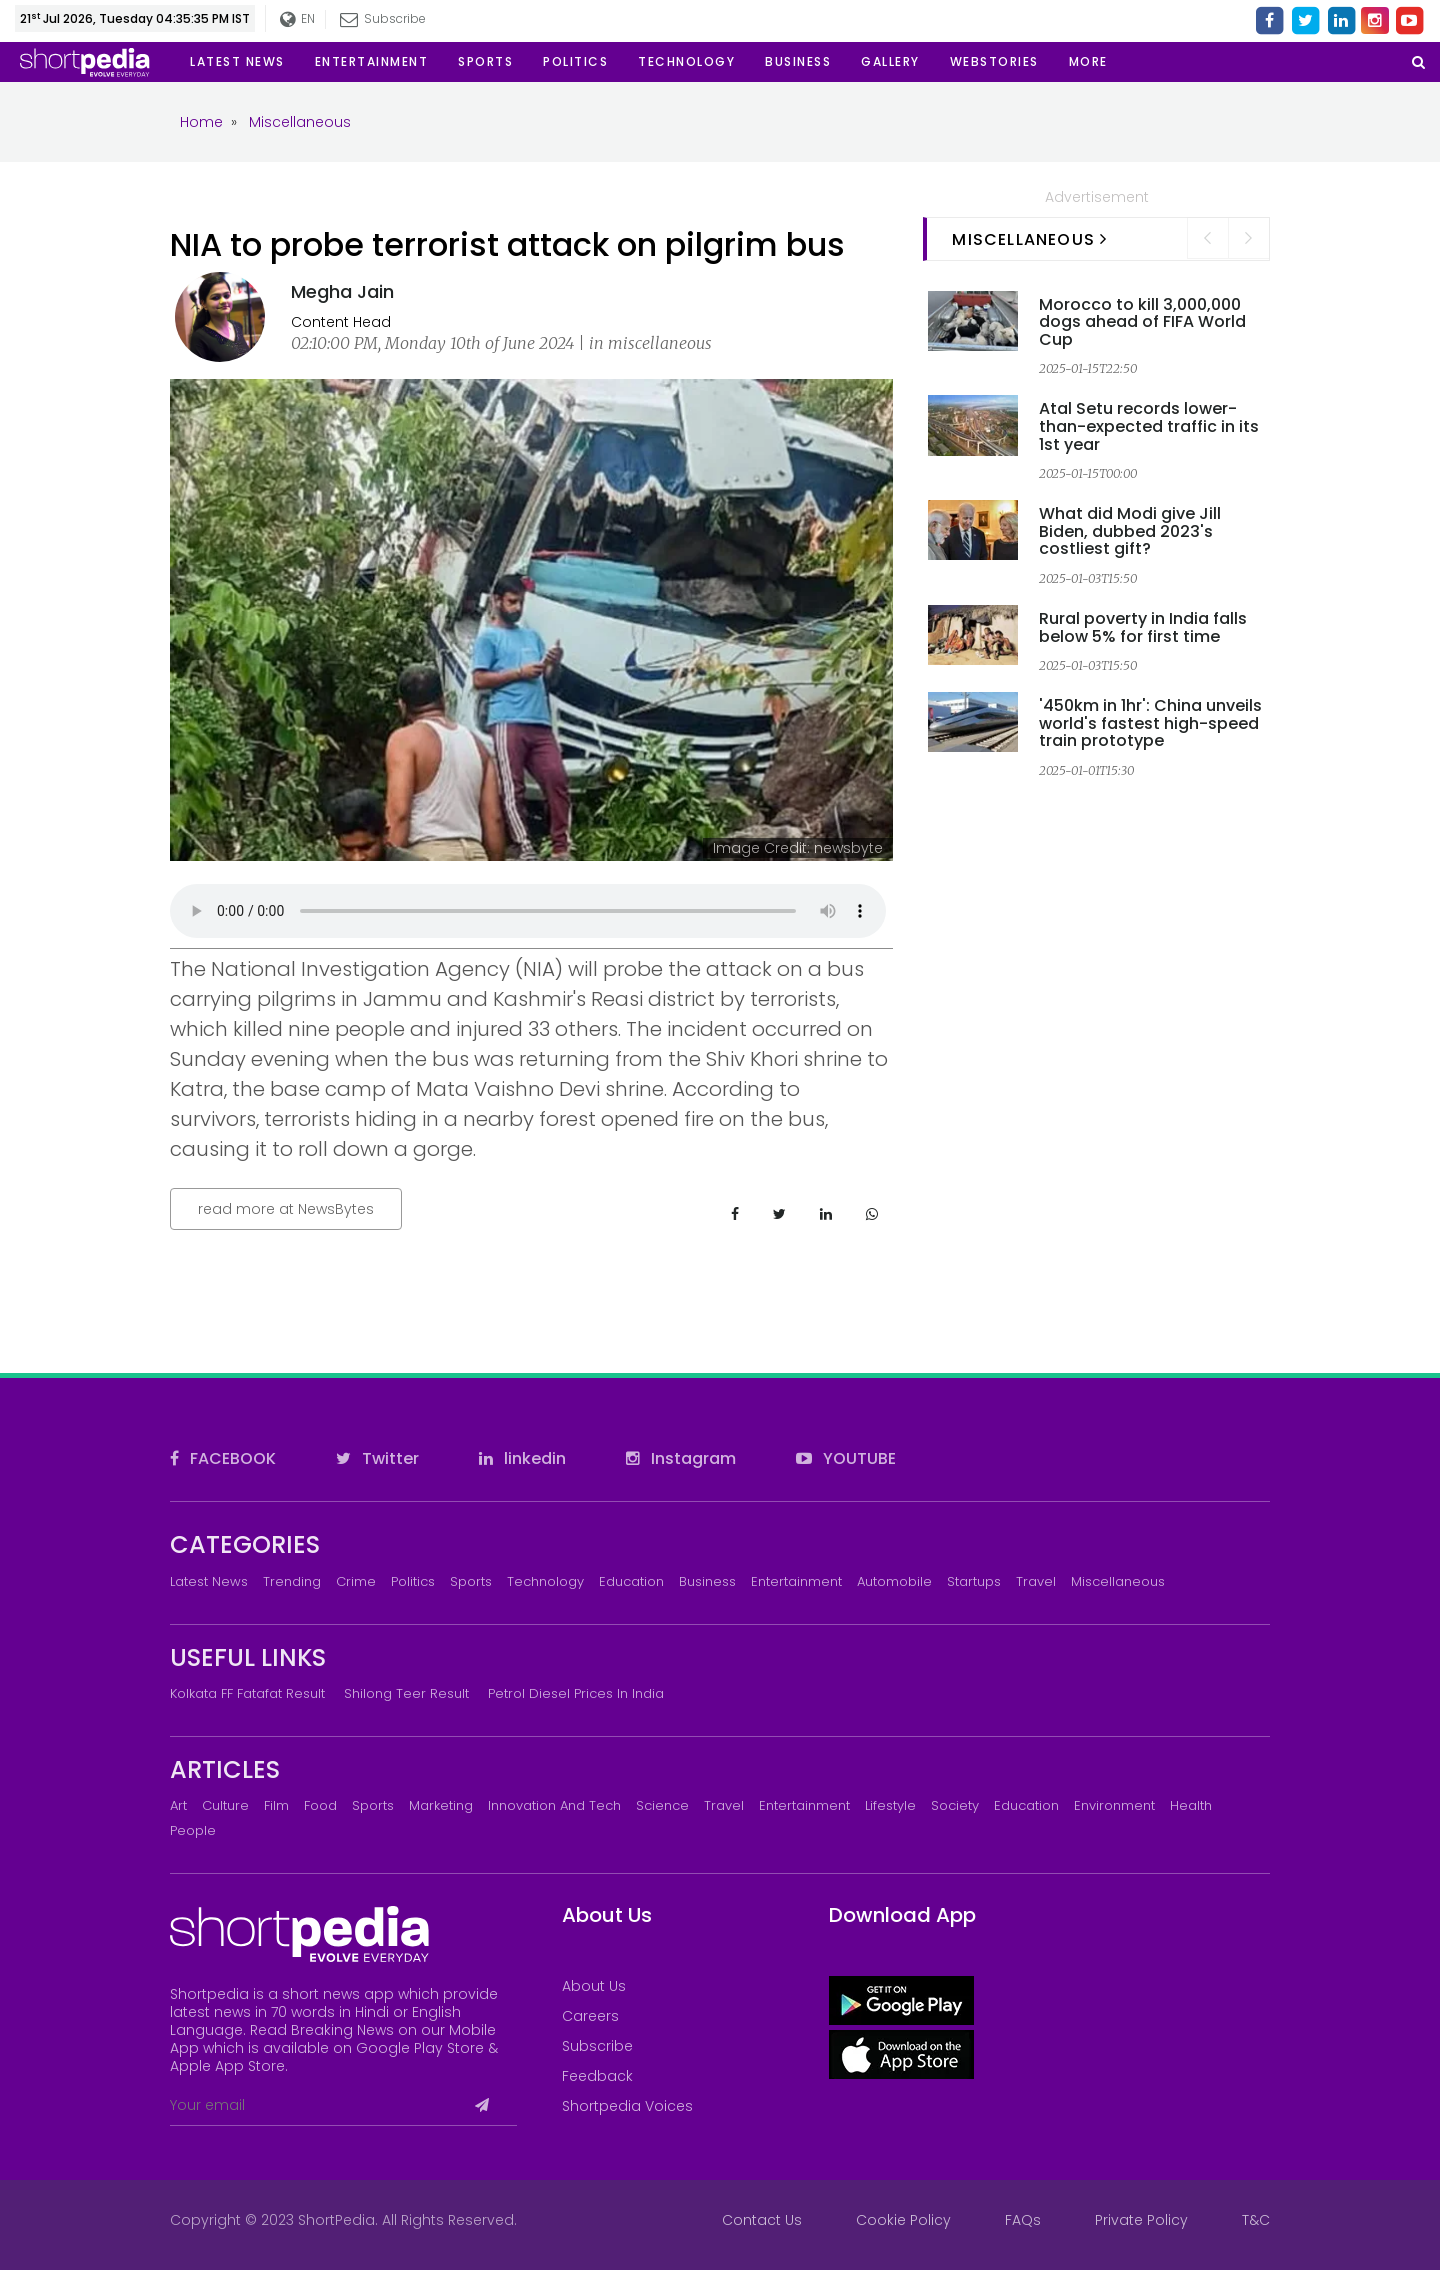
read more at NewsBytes (286, 1209)
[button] (1088, 62)
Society (955, 1805)
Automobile (894, 1581)
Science (662, 1805)
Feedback (597, 2076)
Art (178, 1805)
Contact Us (762, 2220)
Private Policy (1141, 2220)
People (193, 1830)
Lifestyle (890, 1805)
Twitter (377, 1458)
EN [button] (298, 19)
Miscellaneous (1118, 1581)
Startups (974, 1581)
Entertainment (796, 1581)
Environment (1114, 1805)
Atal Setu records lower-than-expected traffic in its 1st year (1149, 426)
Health (1191, 1805)
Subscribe (384, 18)
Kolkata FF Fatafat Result (247, 1693)
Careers (590, 2016)
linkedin (522, 1458)
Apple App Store (227, 2066)
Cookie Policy (903, 2220)
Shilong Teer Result (406, 1693)
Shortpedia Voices (627, 2106)
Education (631, 1581)
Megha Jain (342, 291)
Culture (225, 1805)
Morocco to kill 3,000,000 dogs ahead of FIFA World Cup (1142, 322)
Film (276, 1805)
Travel (1036, 1581)
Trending (292, 1581)
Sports (471, 1581)
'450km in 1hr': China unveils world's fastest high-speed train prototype (1150, 723)
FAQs (1023, 2220)
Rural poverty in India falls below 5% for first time (1143, 627)
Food (320, 1805)
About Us (594, 1986)
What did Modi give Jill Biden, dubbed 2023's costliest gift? (1130, 531)
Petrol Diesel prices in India (576, 1693)
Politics (413, 1581)
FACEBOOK (223, 1458)
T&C (1256, 2220)
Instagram (681, 1458)
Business (707, 1581)
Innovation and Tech (554, 1805)
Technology (545, 1581)
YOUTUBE (846, 1458)
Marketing (441, 1805)
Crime (356, 1581)
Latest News (209, 1581)
